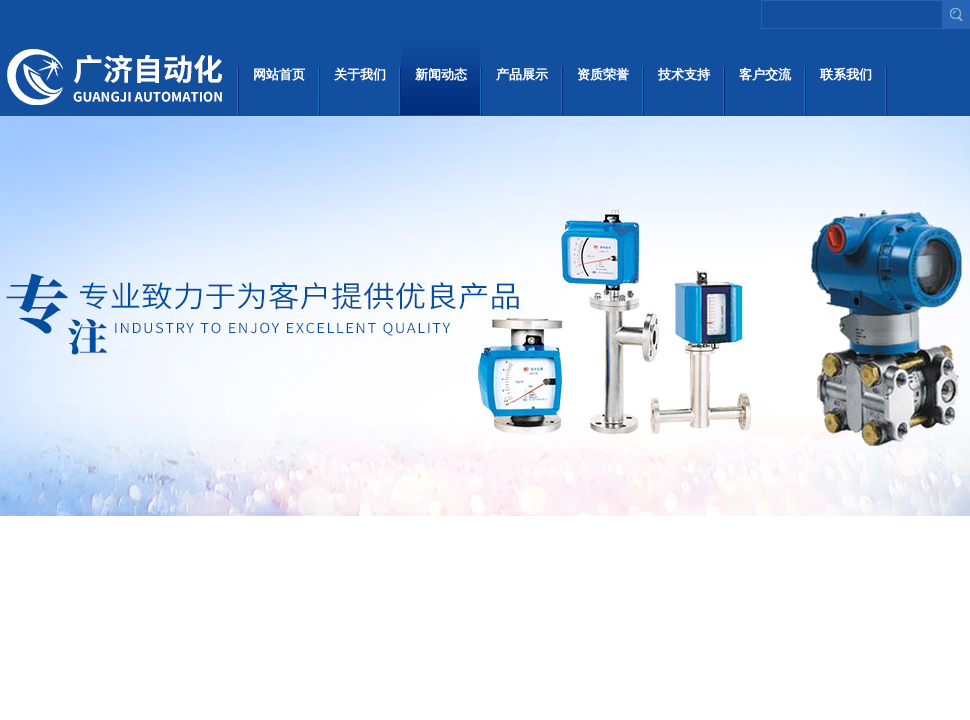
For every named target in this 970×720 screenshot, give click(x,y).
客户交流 (765, 74)
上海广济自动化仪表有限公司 (117, 75)
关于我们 (360, 74)
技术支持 (684, 74)
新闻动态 (441, 74)
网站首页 (279, 74)
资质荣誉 (603, 74)
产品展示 (522, 74)
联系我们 (846, 74)
